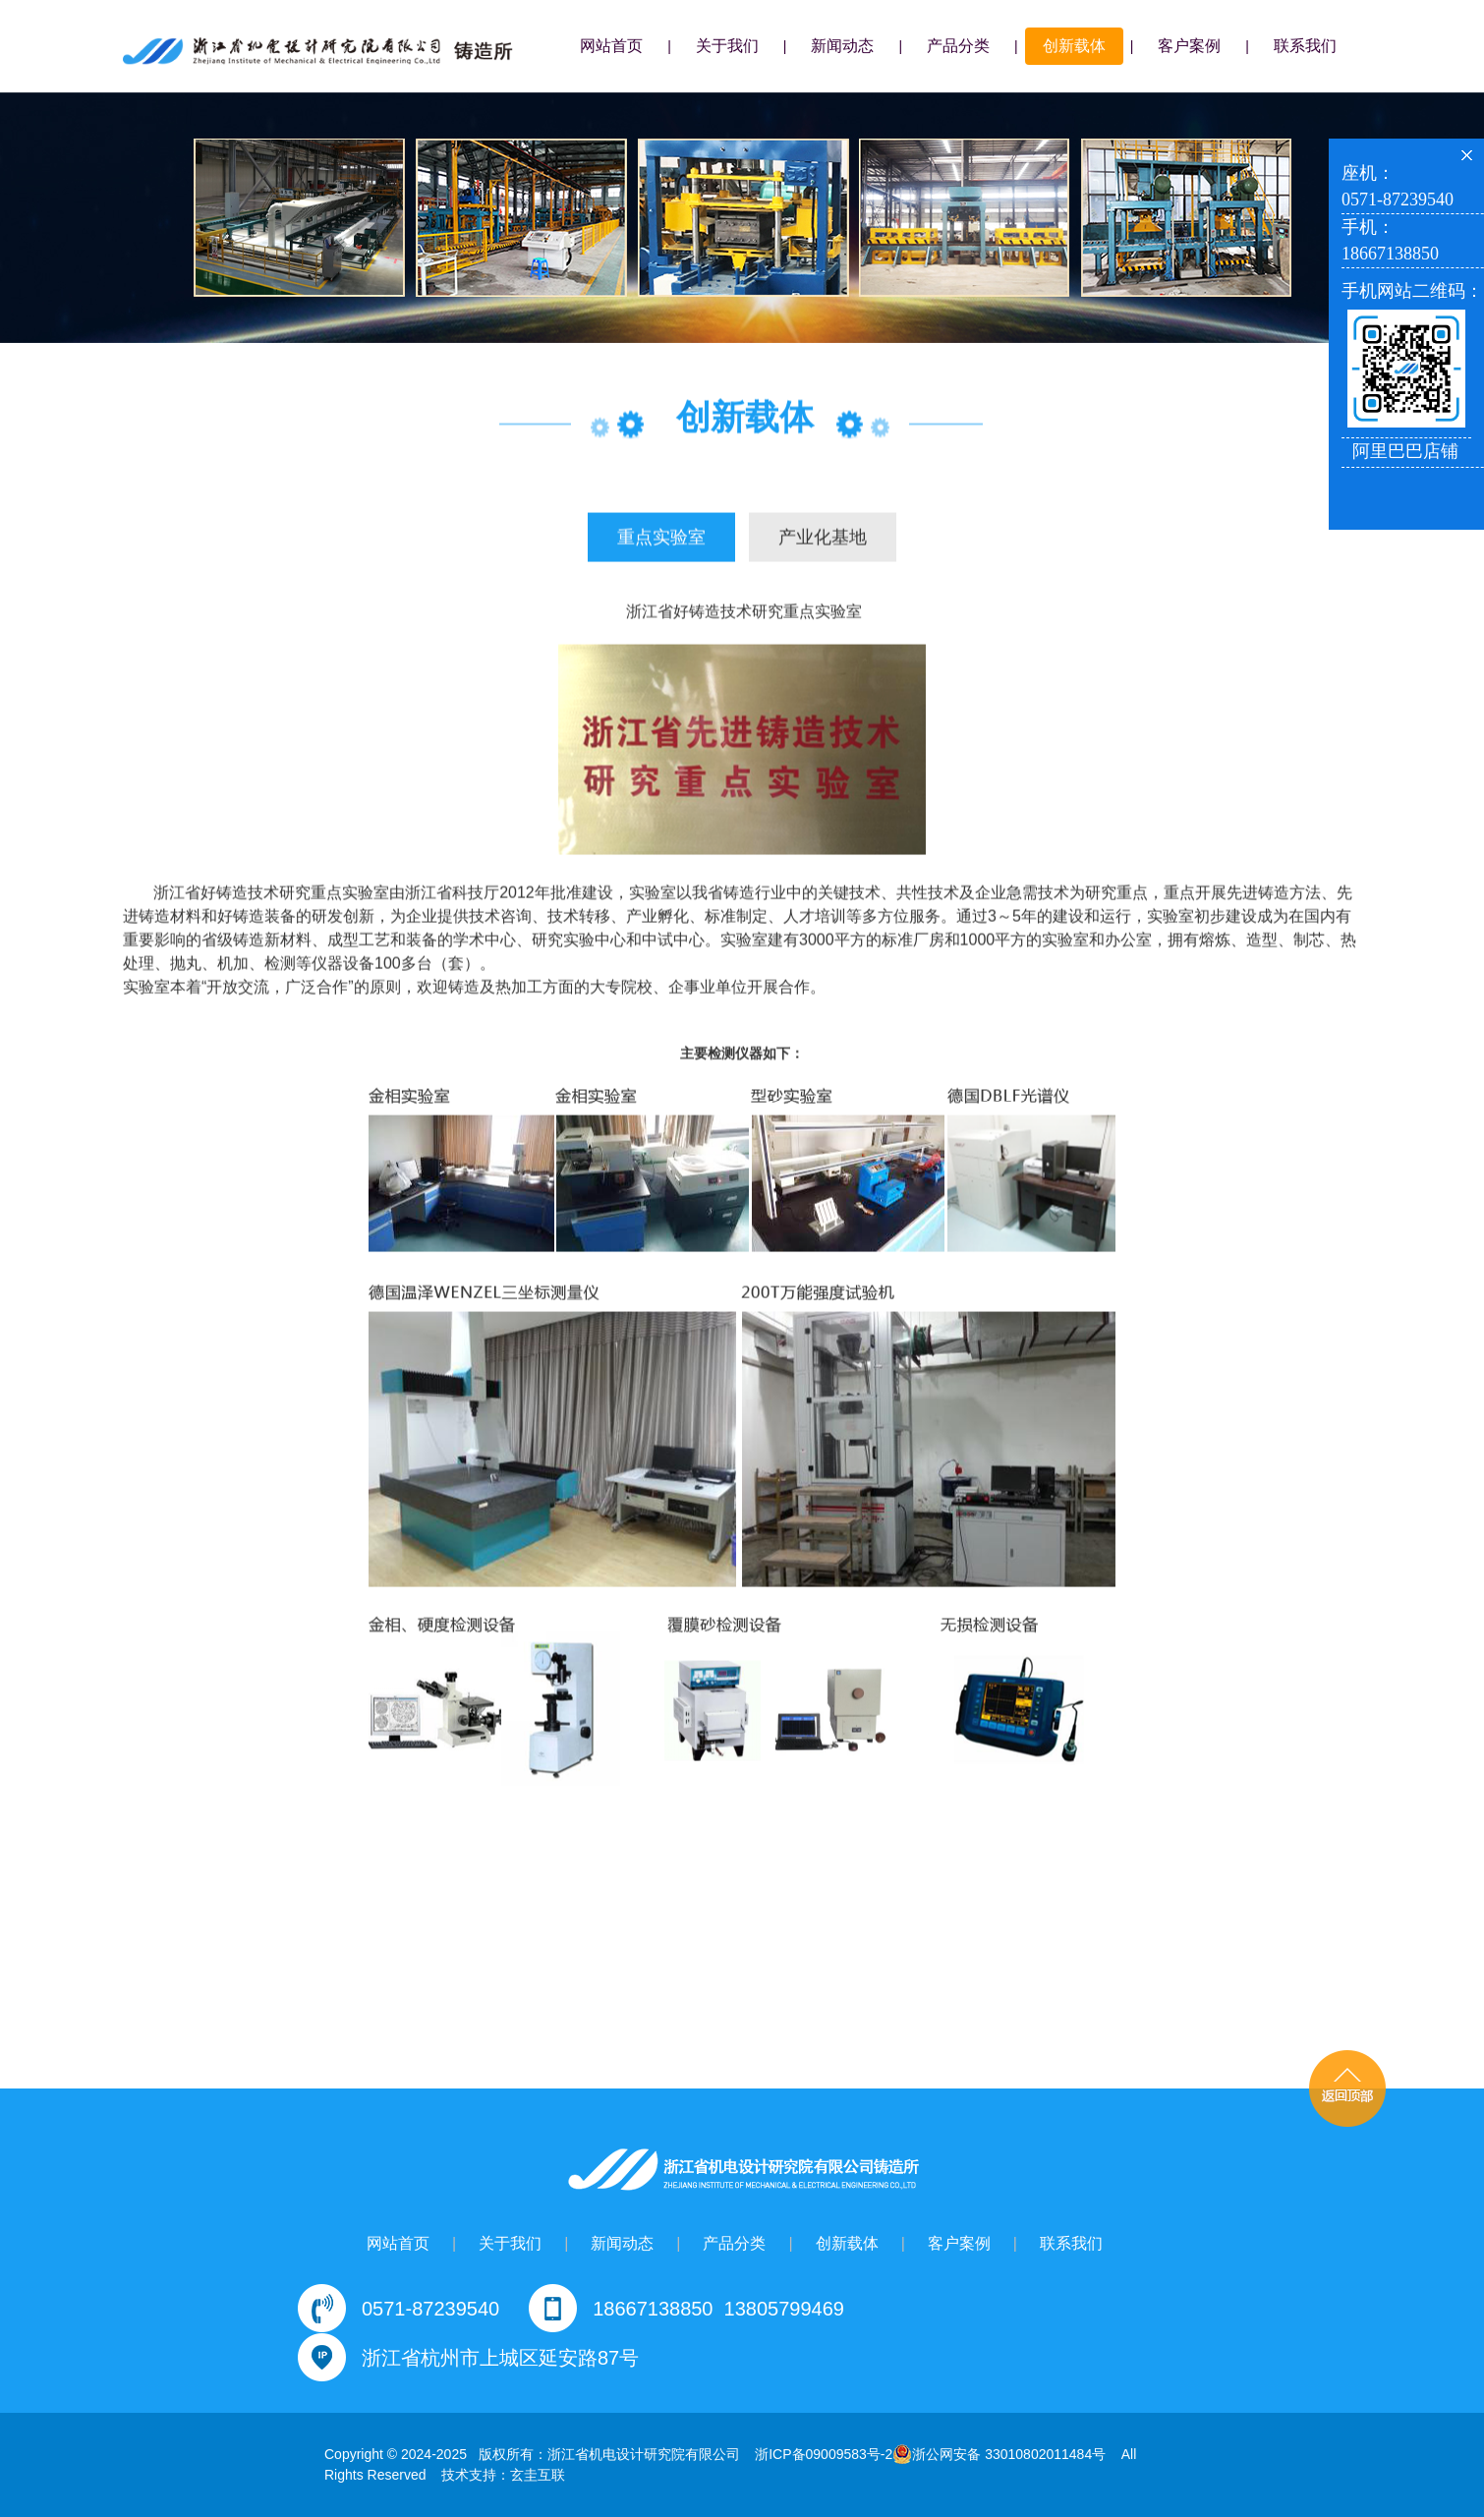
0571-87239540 (430, 2308)
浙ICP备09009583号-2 (823, 2454)
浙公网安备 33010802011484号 (999, 2454)
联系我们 (1305, 45)
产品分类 (958, 45)
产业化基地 (822, 538)
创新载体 (1074, 45)
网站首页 (611, 45)
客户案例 (1189, 45)
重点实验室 (661, 538)
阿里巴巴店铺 (1405, 451)
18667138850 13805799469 (718, 2308)
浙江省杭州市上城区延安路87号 (500, 2358)
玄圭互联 (537, 2475)
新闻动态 (842, 45)
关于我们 (727, 45)
